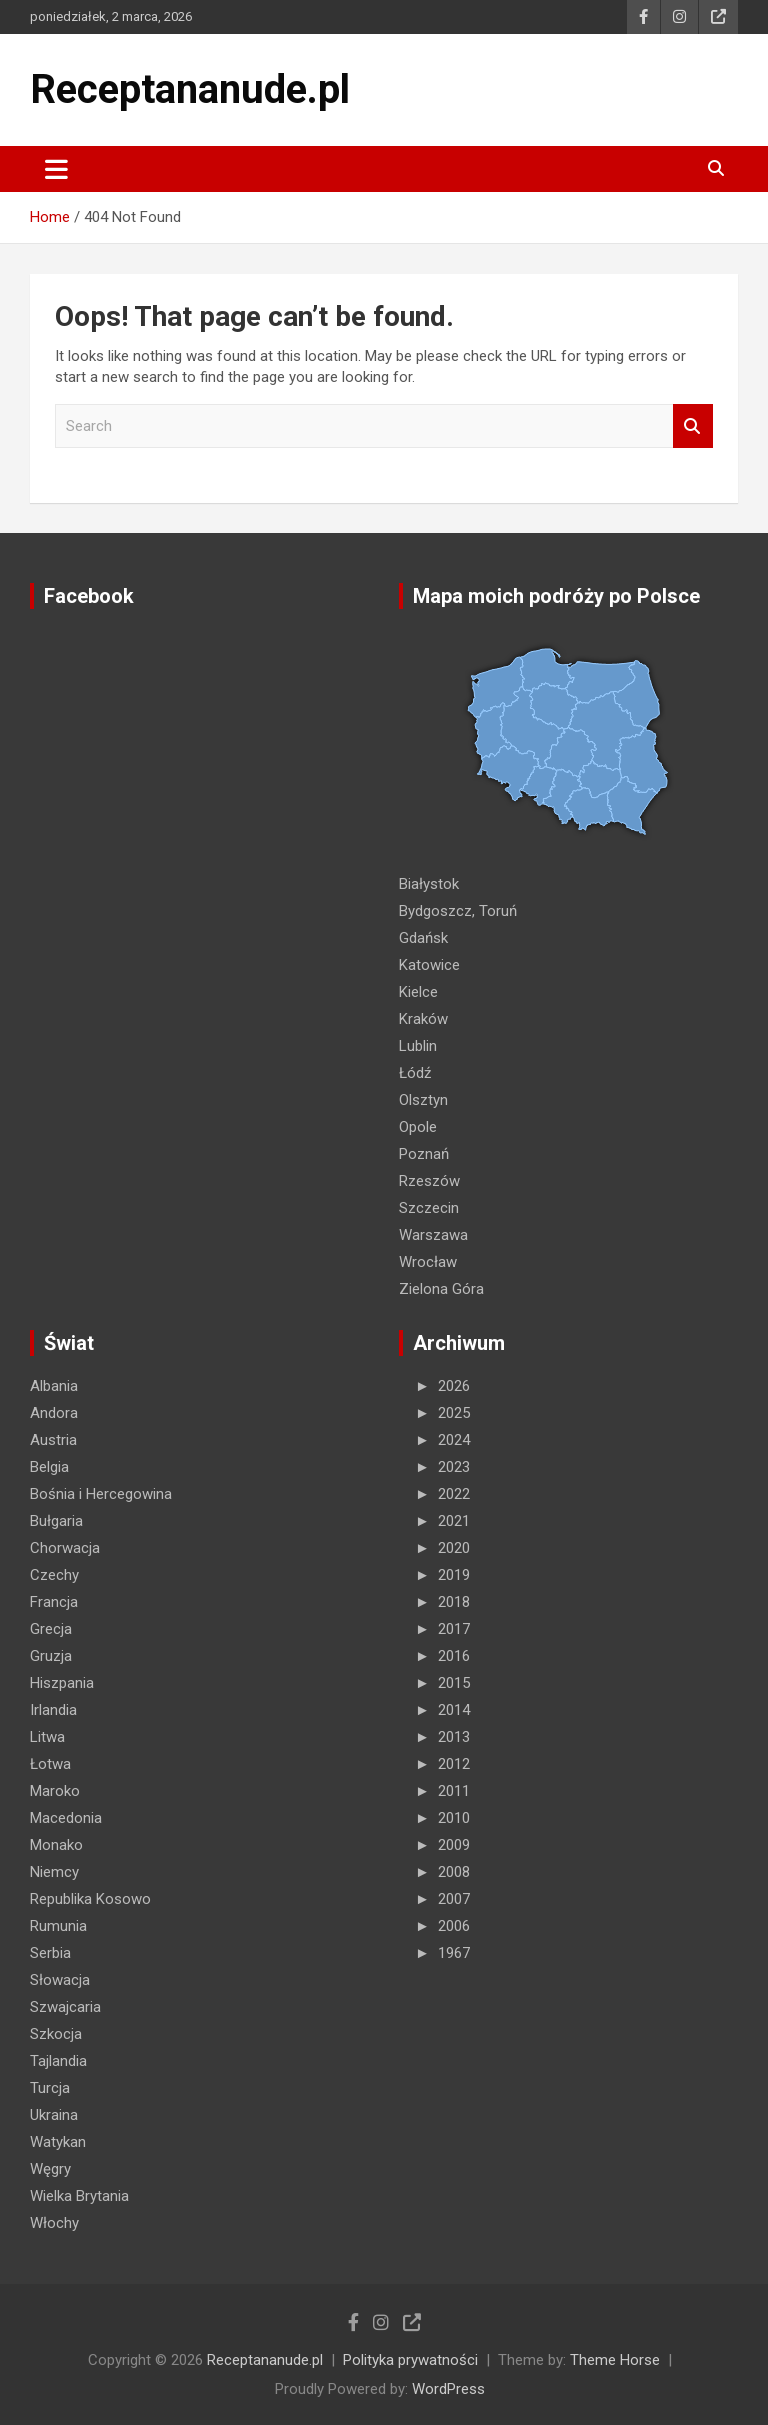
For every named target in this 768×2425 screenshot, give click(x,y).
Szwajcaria (65, 2007)
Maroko (55, 1791)
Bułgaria (56, 1521)
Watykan (58, 2142)
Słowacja (60, 1980)
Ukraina (54, 2115)
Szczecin (429, 1208)
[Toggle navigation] (56, 169)
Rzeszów (429, 1181)
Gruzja (51, 1656)
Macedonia (66, 1818)
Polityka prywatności (410, 2360)
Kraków (423, 1019)
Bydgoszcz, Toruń (458, 911)
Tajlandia (58, 2061)
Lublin (418, 1046)
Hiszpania (62, 1683)
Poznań (424, 1154)
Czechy (54, 1575)
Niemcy (54, 1872)
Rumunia (58, 1926)
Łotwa (50, 1764)
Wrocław (428, 1262)
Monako (56, 1845)
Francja (54, 1602)
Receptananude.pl (190, 89)
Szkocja (56, 2034)
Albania (54, 1386)
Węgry (50, 2169)
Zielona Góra (441, 1289)
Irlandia (53, 1710)
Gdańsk (423, 938)
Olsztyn (423, 1100)
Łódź (415, 1073)
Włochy (54, 2223)
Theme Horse (615, 2360)
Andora (54, 1413)
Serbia (50, 1953)
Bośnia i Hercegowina (101, 1494)
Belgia (49, 1467)
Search (693, 426)
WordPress (448, 2389)
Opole (418, 1127)
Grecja (51, 1629)
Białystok (429, 884)
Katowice (429, 965)
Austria (53, 1440)
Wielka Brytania (79, 2196)
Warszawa (433, 1235)
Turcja (50, 2088)
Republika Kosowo (90, 1899)
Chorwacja (65, 1548)
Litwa (47, 1737)
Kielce (418, 992)
